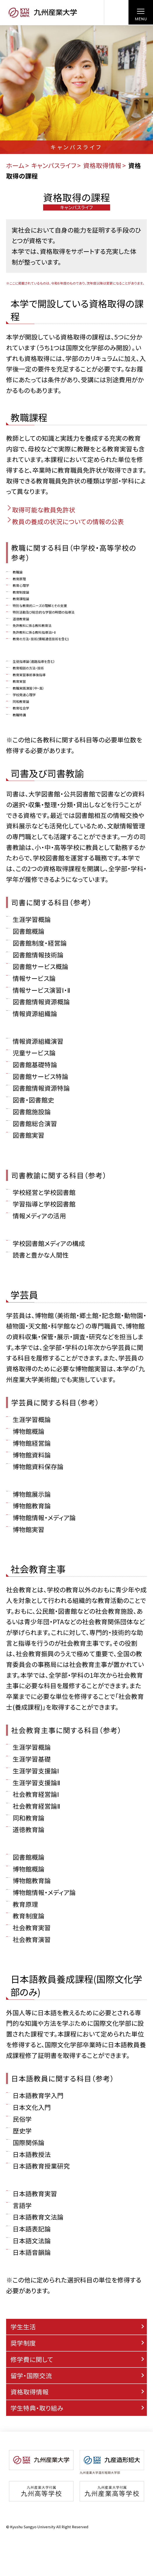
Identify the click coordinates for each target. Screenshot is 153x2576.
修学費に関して (32, 2359)
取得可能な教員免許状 (40, 509)
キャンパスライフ (53, 165)
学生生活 (23, 2326)
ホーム (15, 165)
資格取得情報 (102, 165)
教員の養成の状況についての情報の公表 (65, 521)
